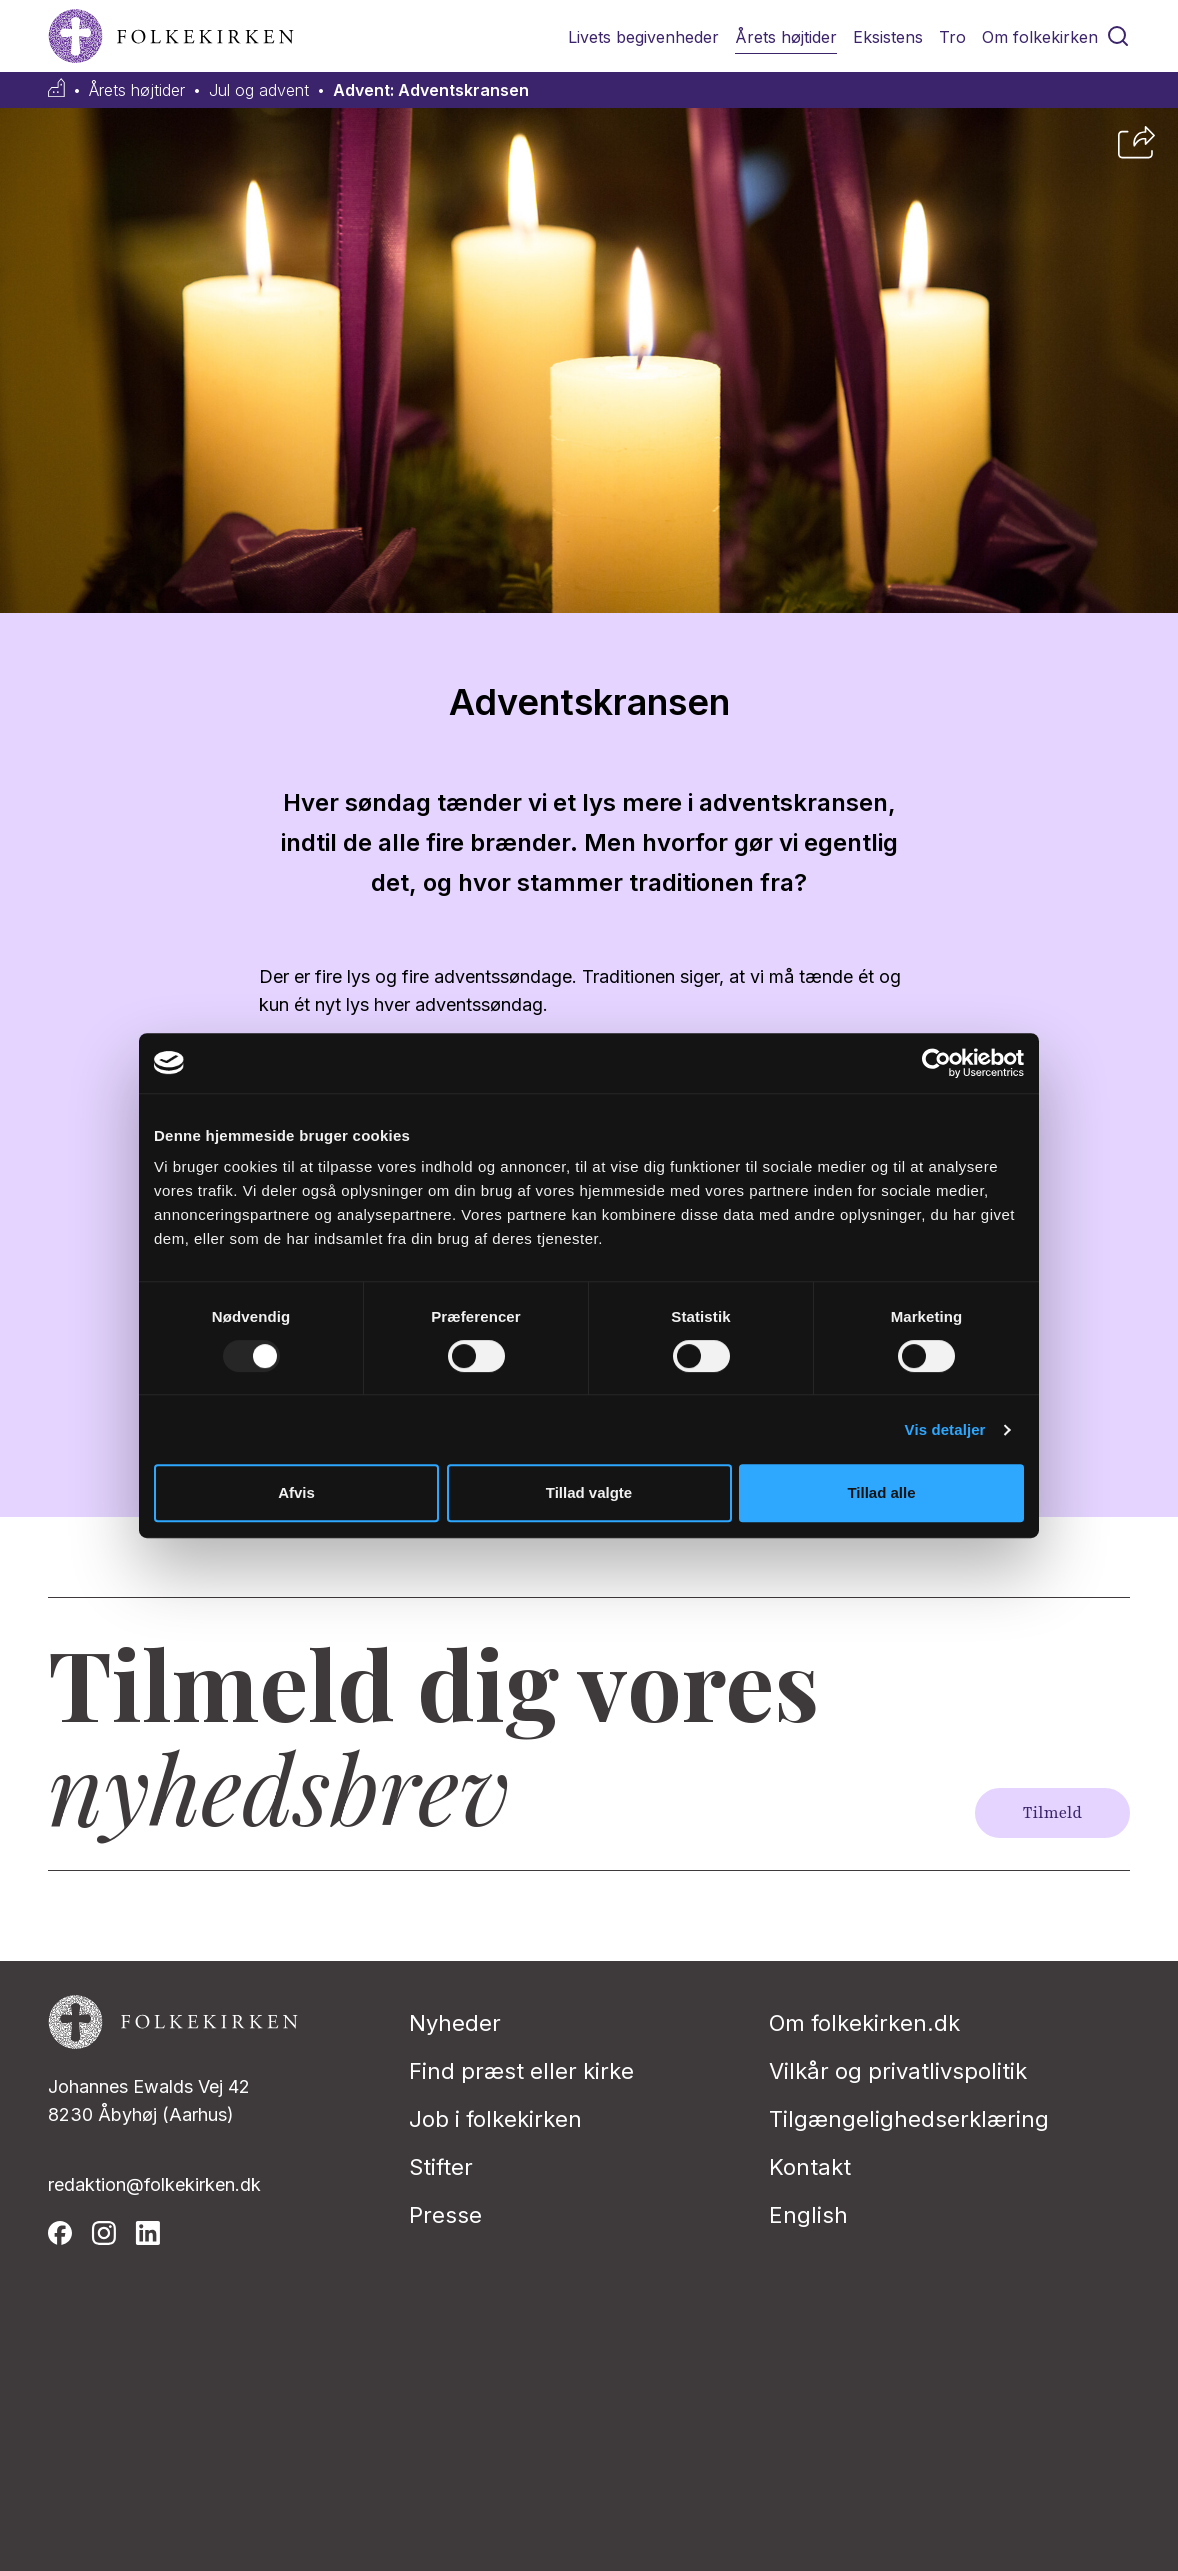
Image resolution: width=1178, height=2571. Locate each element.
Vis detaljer (945, 1429)
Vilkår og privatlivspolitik (898, 2071)
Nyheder (455, 2023)
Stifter (441, 2167)
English (808, 2215)
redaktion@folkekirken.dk (154, 2184)
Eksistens (888, 37)
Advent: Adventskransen (431, 90)
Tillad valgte (589, 1492)
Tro (952, 37)
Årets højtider (786, 37)
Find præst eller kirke (521, 2071)
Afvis (296, 1492)
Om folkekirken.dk (864, 2023)
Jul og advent (259, 90)
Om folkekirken (1040, 37)
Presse (445, 2215)
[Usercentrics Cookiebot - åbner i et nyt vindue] (936, 1063)
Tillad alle (881, 1492)
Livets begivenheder (643, 37)
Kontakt (810, 2167)
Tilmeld (1052, 1813)
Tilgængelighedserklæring (909, 2119)
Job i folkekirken (495, 2119)
